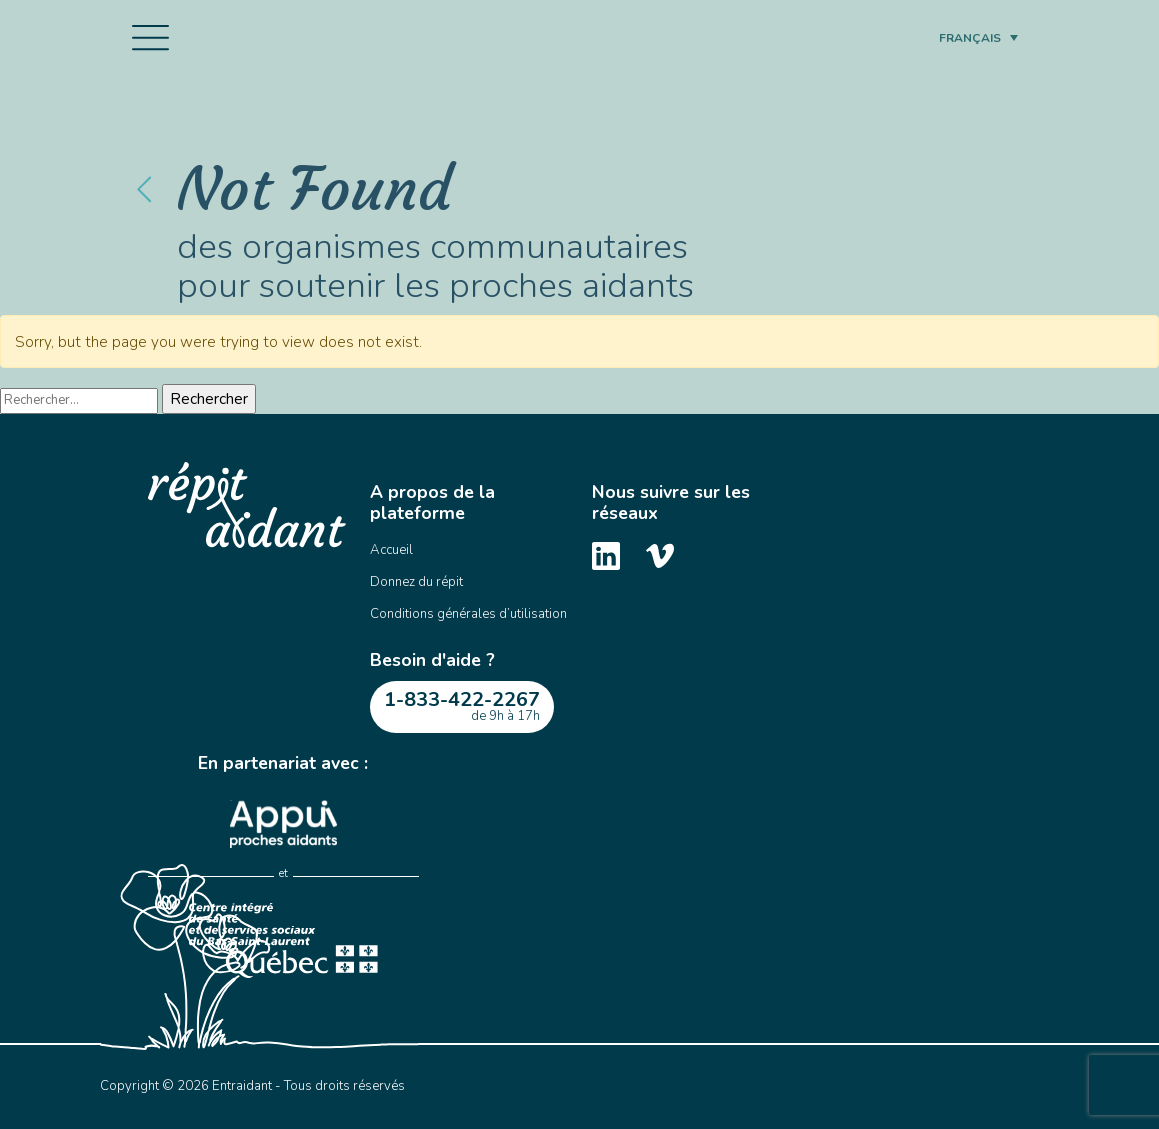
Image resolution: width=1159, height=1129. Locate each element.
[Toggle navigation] (150, 38)
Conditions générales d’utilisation (468, 614)
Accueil (391, 550)
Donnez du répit (416, 582)
